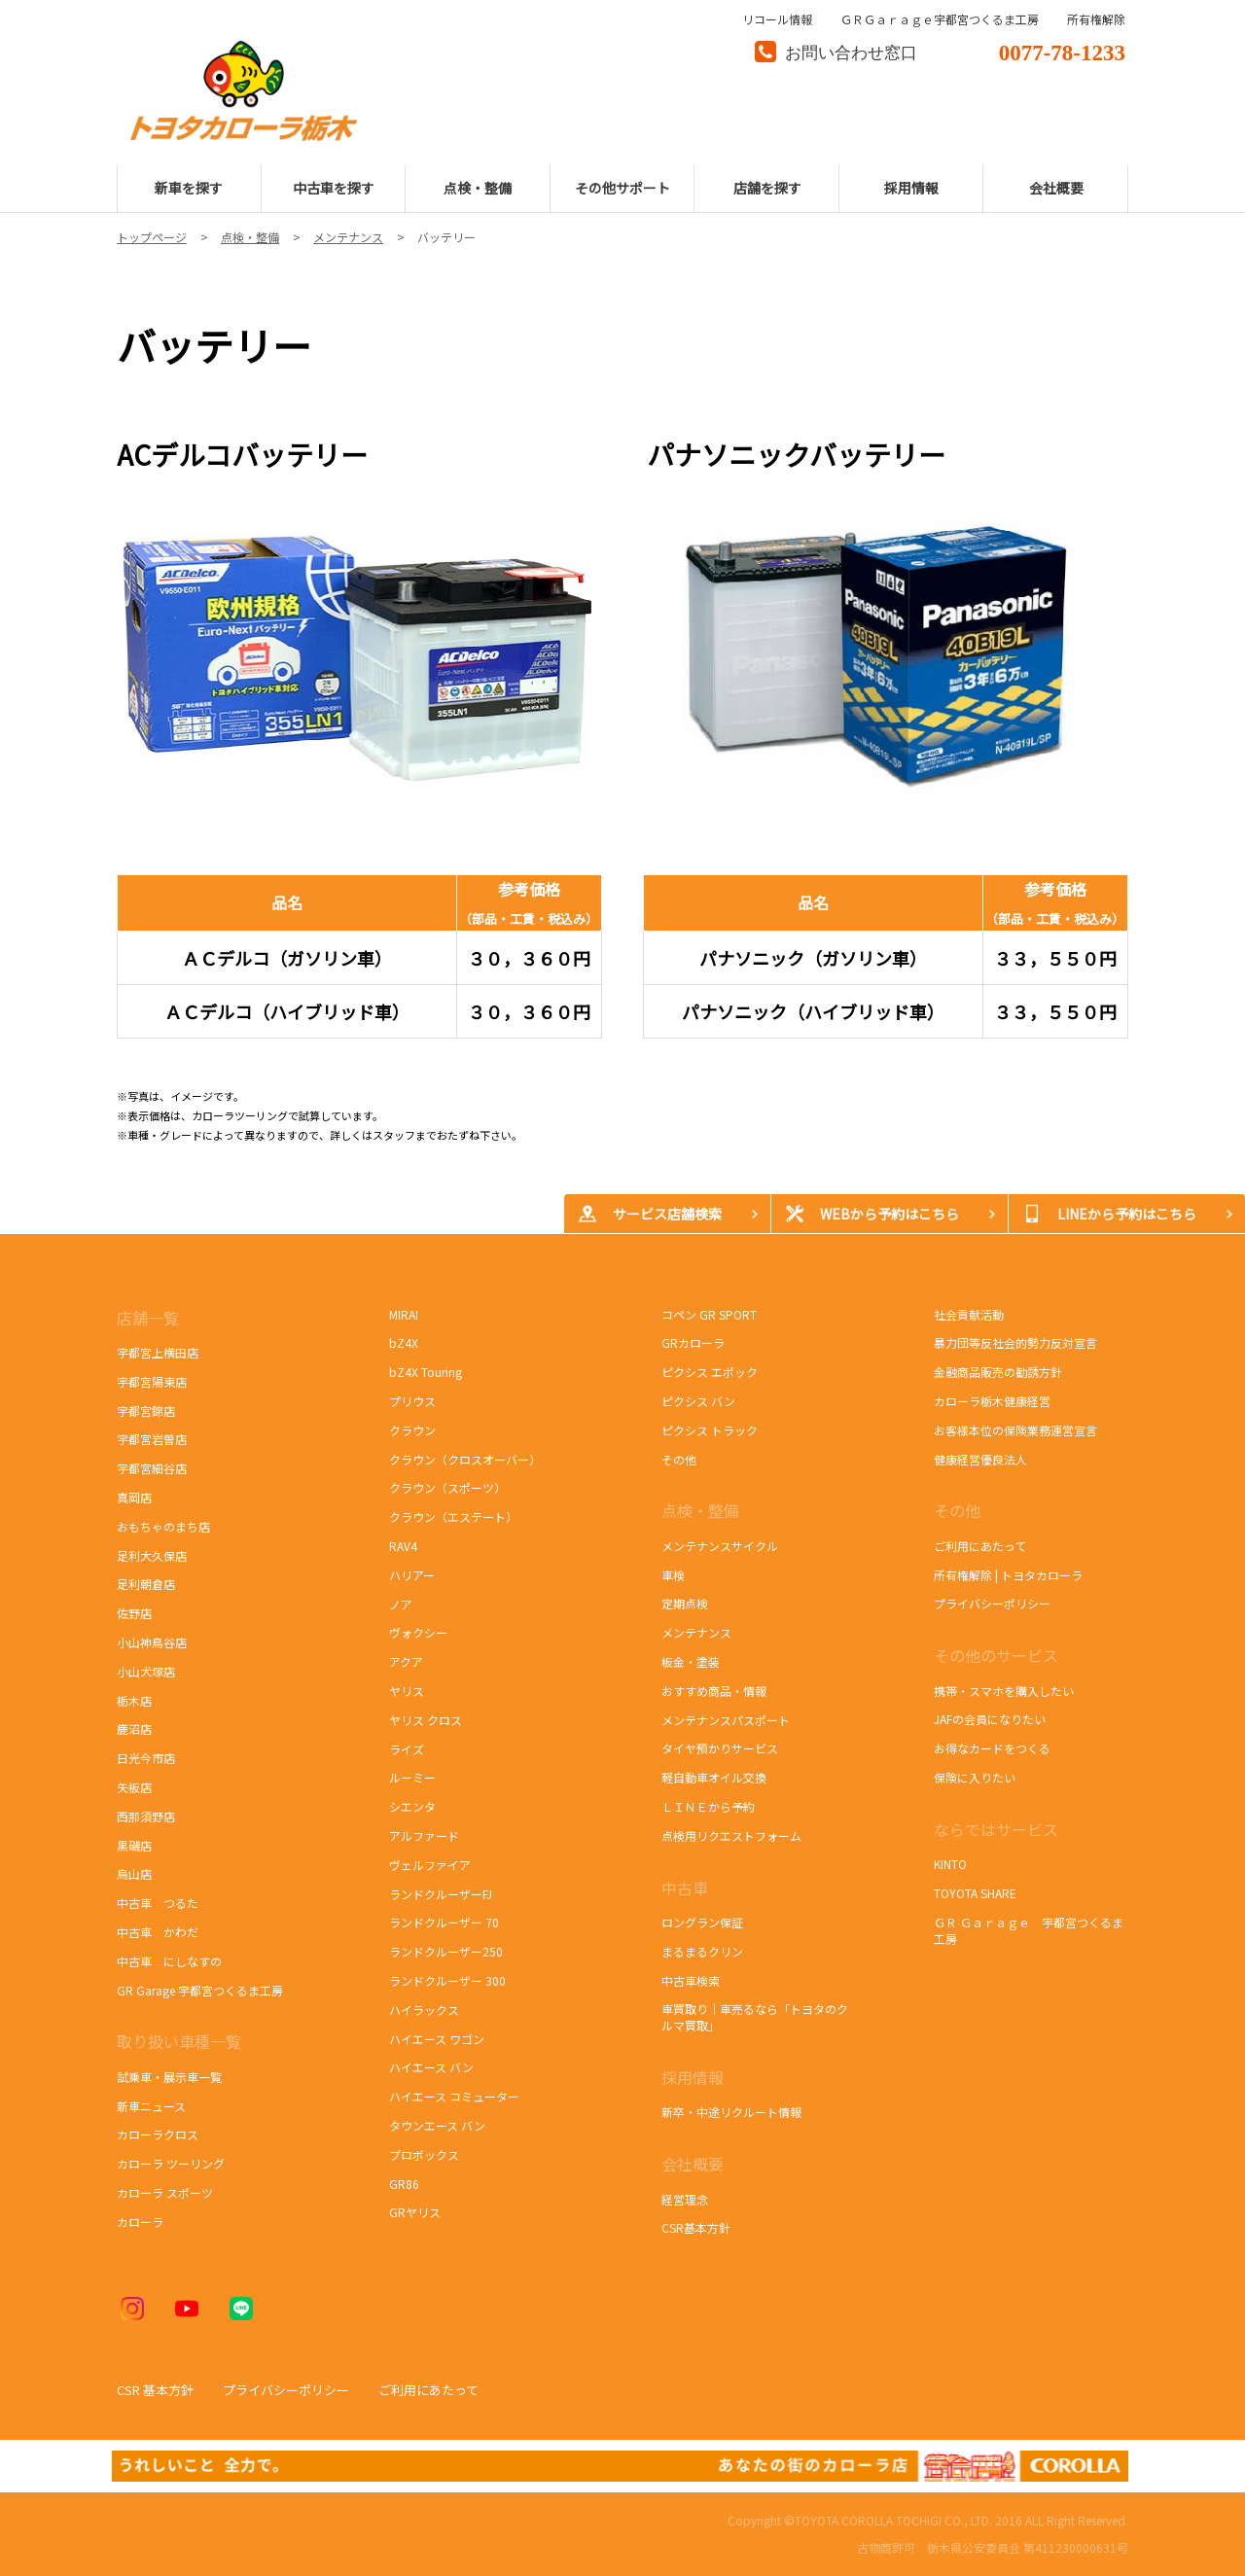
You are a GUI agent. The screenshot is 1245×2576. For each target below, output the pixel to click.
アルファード (424, 1835)
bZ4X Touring (435, 1371)
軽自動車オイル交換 (713, 1777)
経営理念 (684, 2199)
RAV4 (403, 1545)
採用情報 (692, 2077)
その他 (678, 1459)
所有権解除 (1096, 19)
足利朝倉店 (146, 1583)
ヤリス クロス (425, 1719)
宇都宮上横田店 (157, 1352)
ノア (400, 1604)
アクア (406, 1661)
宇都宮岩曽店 (152, 1438)
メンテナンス (696, 1632)
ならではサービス (996, 1829)
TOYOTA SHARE (975, 1893)
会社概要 (692, 2163)
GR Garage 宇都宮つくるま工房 (200, 1990)
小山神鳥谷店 (152, 1642)
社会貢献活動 (969, 1314)
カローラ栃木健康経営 (992, 1401)
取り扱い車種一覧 (179, 2041)
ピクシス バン (698, 1401)
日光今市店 (146, 1757)
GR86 (414, 2183)
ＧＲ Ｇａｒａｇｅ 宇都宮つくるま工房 (1028, 1930)
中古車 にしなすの (169, 1961)
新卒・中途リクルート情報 (731, 2111)
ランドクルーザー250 (446, 1951)
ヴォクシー (418, 1632)
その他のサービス (996, 1655)
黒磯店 (134, 1845)
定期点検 (684, 1603)
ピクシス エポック (711, 1371)
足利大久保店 (152, 1555)
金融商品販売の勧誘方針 (998, 1371)
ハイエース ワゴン (436, 2038)
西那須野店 (146, 1816)
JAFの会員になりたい (990, 1719)
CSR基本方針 (695, 2227)
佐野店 (134, 1613)
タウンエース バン (437, 2125)
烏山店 (134, 1873)
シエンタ (412, 1806)
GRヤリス (415, 2212)
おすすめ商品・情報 (713, 1690)
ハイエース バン (431, 2067)
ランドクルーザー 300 (447, 1980)
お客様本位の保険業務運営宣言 (1015, 1430)
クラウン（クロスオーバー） (465, 1459)
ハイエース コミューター (454, 2096)
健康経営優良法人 (980, 1459)
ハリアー (412, 1575)
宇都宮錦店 (146, 1410)
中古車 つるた (157, 1902)
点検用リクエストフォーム (731, 1835)
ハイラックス (424, 2009)
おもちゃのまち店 (163, 1526)
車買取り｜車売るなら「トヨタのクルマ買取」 (754, 2016)
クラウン (412, 1430)
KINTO (950, 1863)
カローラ (140, 2221)
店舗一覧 (150, 1317)
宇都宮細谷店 (155, 1468)
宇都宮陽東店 (152, 1381)
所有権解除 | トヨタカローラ (1008, 1575)
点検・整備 (700, 1510)
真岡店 (134, 1497)
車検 (673, 1575)
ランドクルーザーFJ (440, 1894)
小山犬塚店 (146, 1671)
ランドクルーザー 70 (444, 1922)
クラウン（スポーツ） (447, 1487)
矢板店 (134, 1787)
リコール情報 (777, 19)
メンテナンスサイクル (719, 1545)
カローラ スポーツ (168, 2192)
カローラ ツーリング (171, 2163)
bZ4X (403, 1342)
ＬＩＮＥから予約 (708, 1806)
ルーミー (412, 1777)
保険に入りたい (974, 1777)
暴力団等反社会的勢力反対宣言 (1015, 1342)
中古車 (684, 1887)
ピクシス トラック (709, 1430)
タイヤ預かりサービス (719, 1748)
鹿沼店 (134, 1728)
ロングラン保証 (702, 1922)
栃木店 (134, 1700)
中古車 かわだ (157, 1931)
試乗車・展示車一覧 (169, 2076)
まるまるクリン (702, 1951)
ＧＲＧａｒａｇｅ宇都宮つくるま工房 (939, 19)
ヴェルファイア (430, 1864)
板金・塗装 (690, 1661)
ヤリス (406, 1690)
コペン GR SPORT (709, 1314)
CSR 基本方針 (155, 2390)
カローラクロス (157, 2134)
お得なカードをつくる (992, 1748)
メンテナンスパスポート (725, 1719)
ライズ (406, 1749)
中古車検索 (690, 1980)
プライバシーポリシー (992, 1603)
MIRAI (403, 1314)
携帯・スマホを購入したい (1004, 1690)
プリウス (412, 1401)
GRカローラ (693, 1342)
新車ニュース (151, 2106)
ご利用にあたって (980, 1545)
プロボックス (424, 2154)
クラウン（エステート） (453, 1516)
